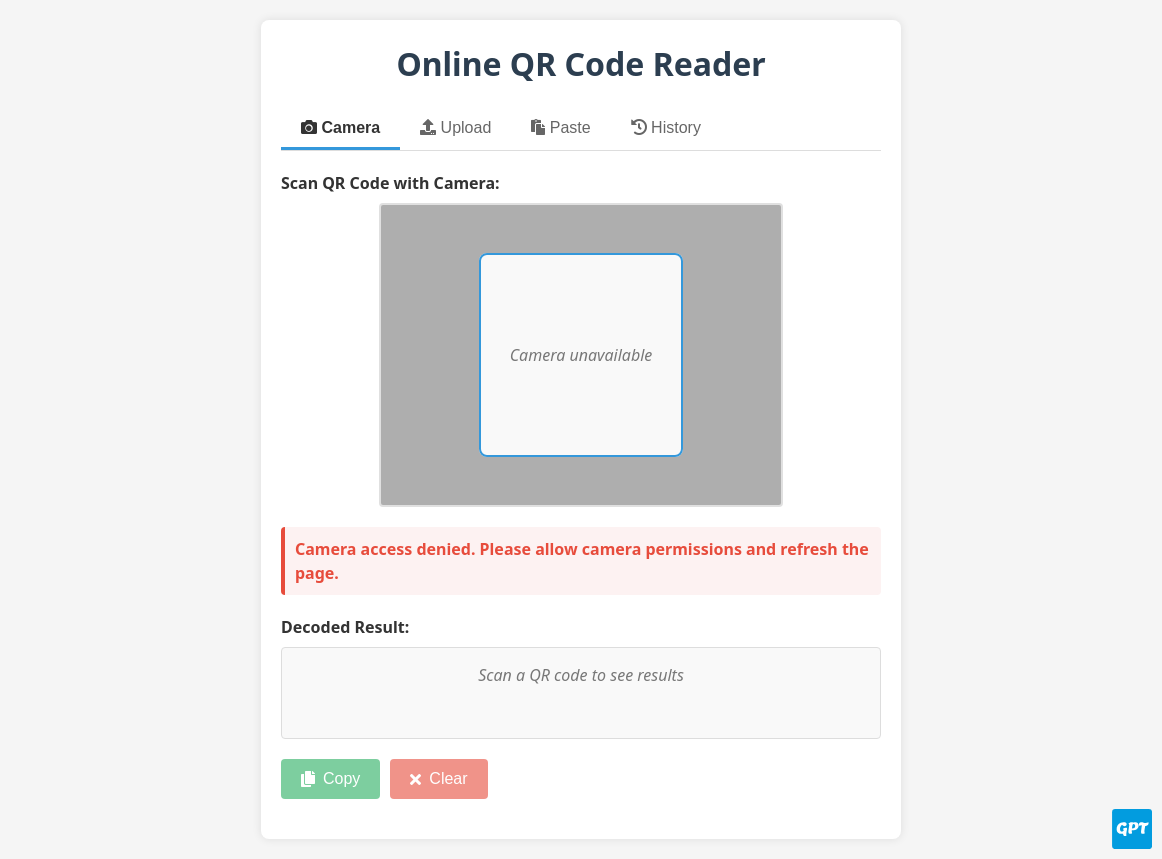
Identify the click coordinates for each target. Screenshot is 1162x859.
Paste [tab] (560, 127)
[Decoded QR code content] (581, 693)
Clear (438, 778)
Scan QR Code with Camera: (390, 183)
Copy (330, 778)
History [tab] (666, 127)
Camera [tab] (340, 127)
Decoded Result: (345, 627)
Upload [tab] (455, 127)
